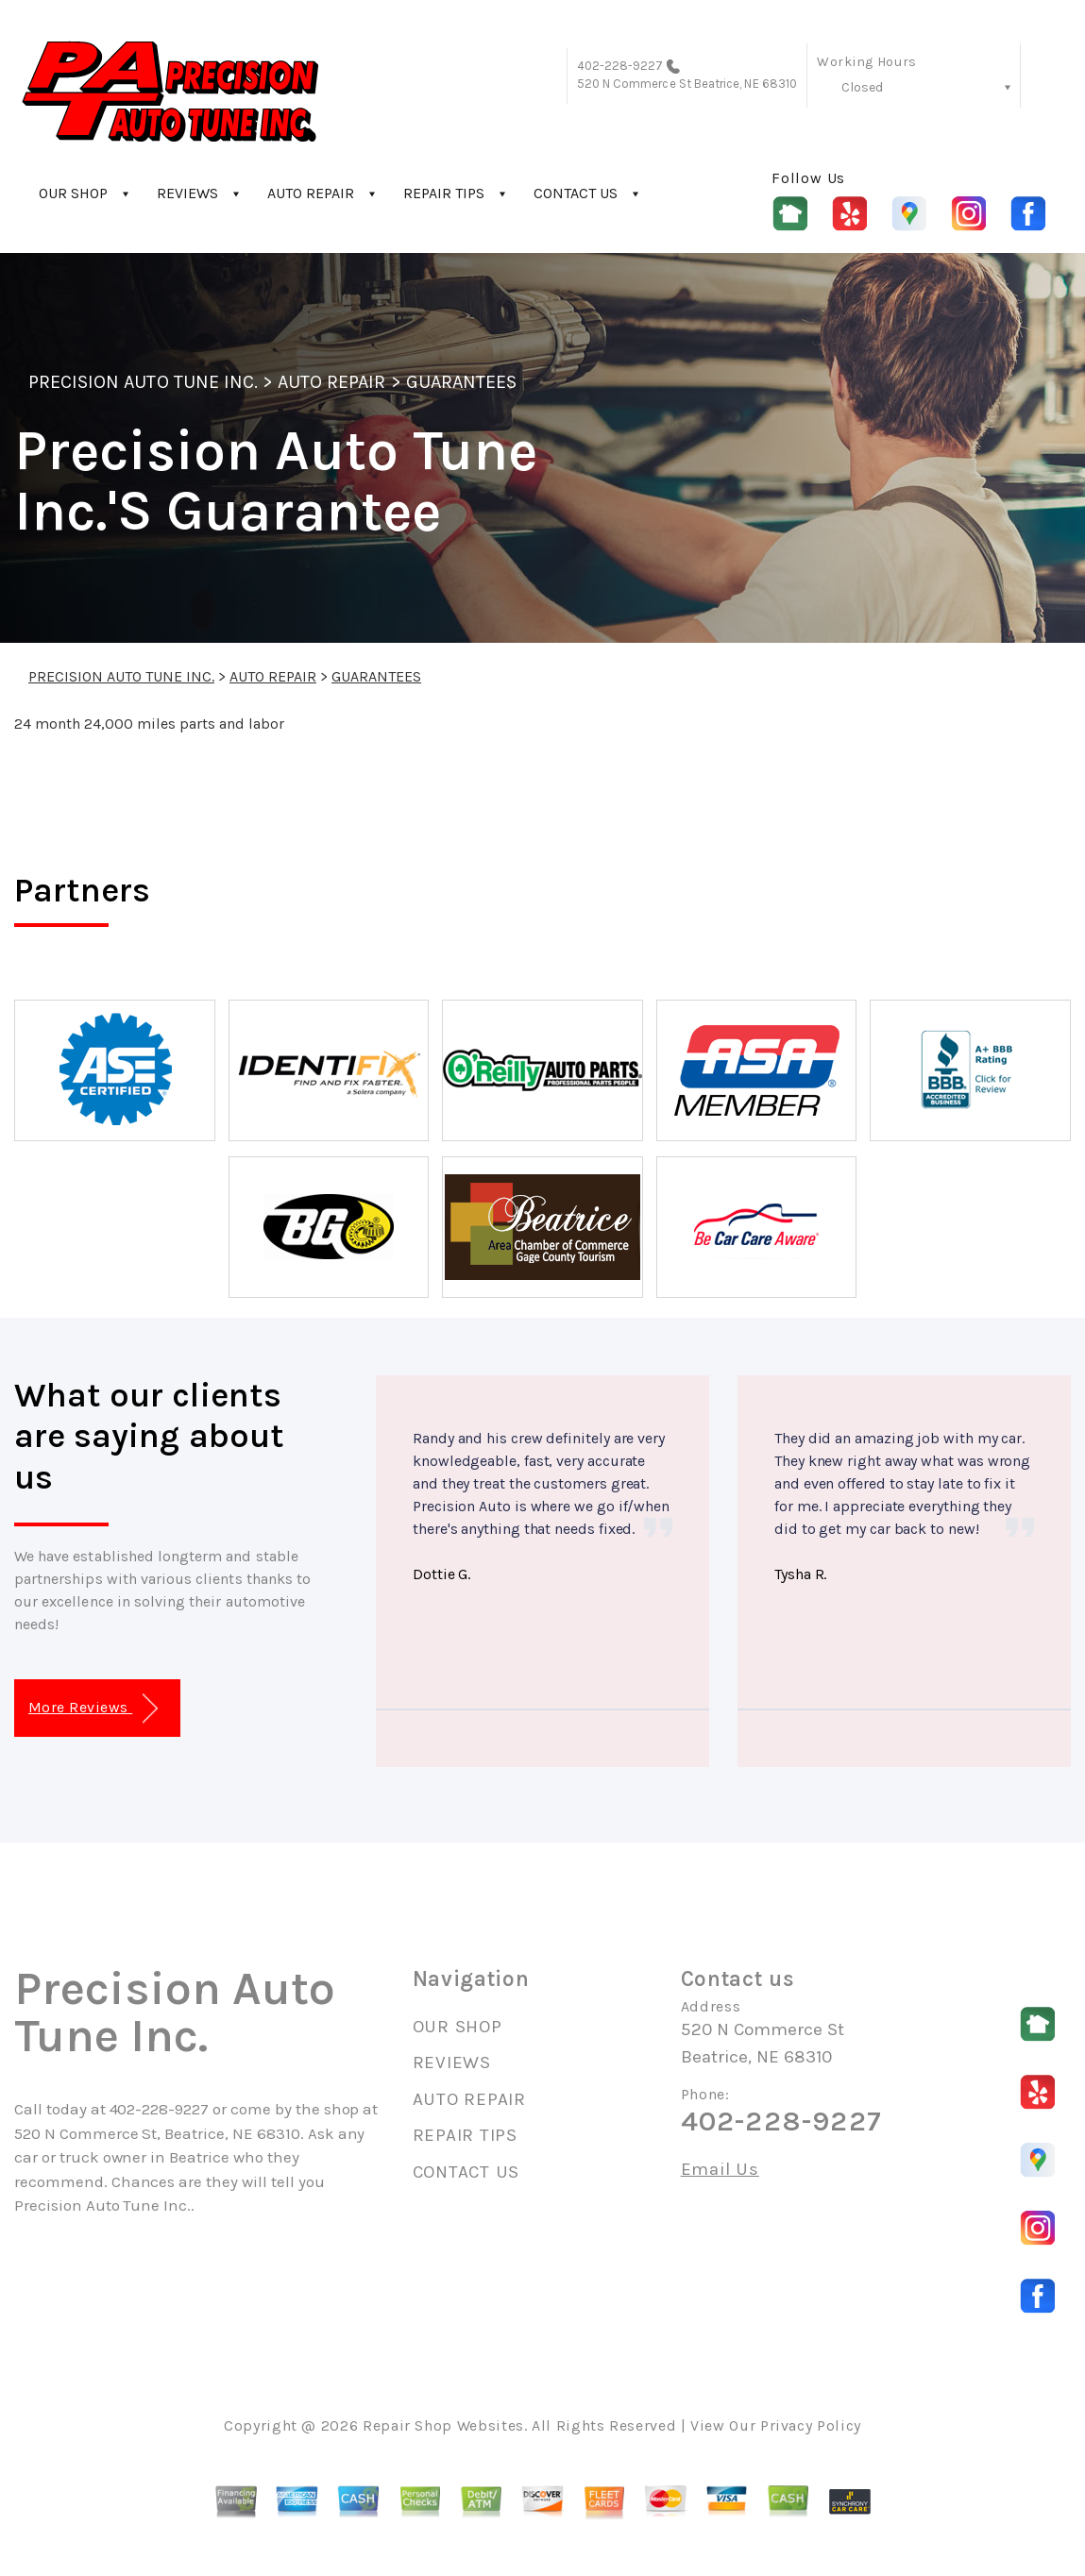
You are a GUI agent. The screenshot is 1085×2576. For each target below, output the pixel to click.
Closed (862, 87)
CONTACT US (576, 193)
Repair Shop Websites (443, 2425)
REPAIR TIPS (443, 193)
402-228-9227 (620, 66)
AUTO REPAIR (310, 193)
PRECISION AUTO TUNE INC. (143, 382)
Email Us (720, 2170)
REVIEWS (187, 193)
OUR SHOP (73, 193)
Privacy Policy (810, 2425)
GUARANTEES (461, 382)
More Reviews (93, 1709)
